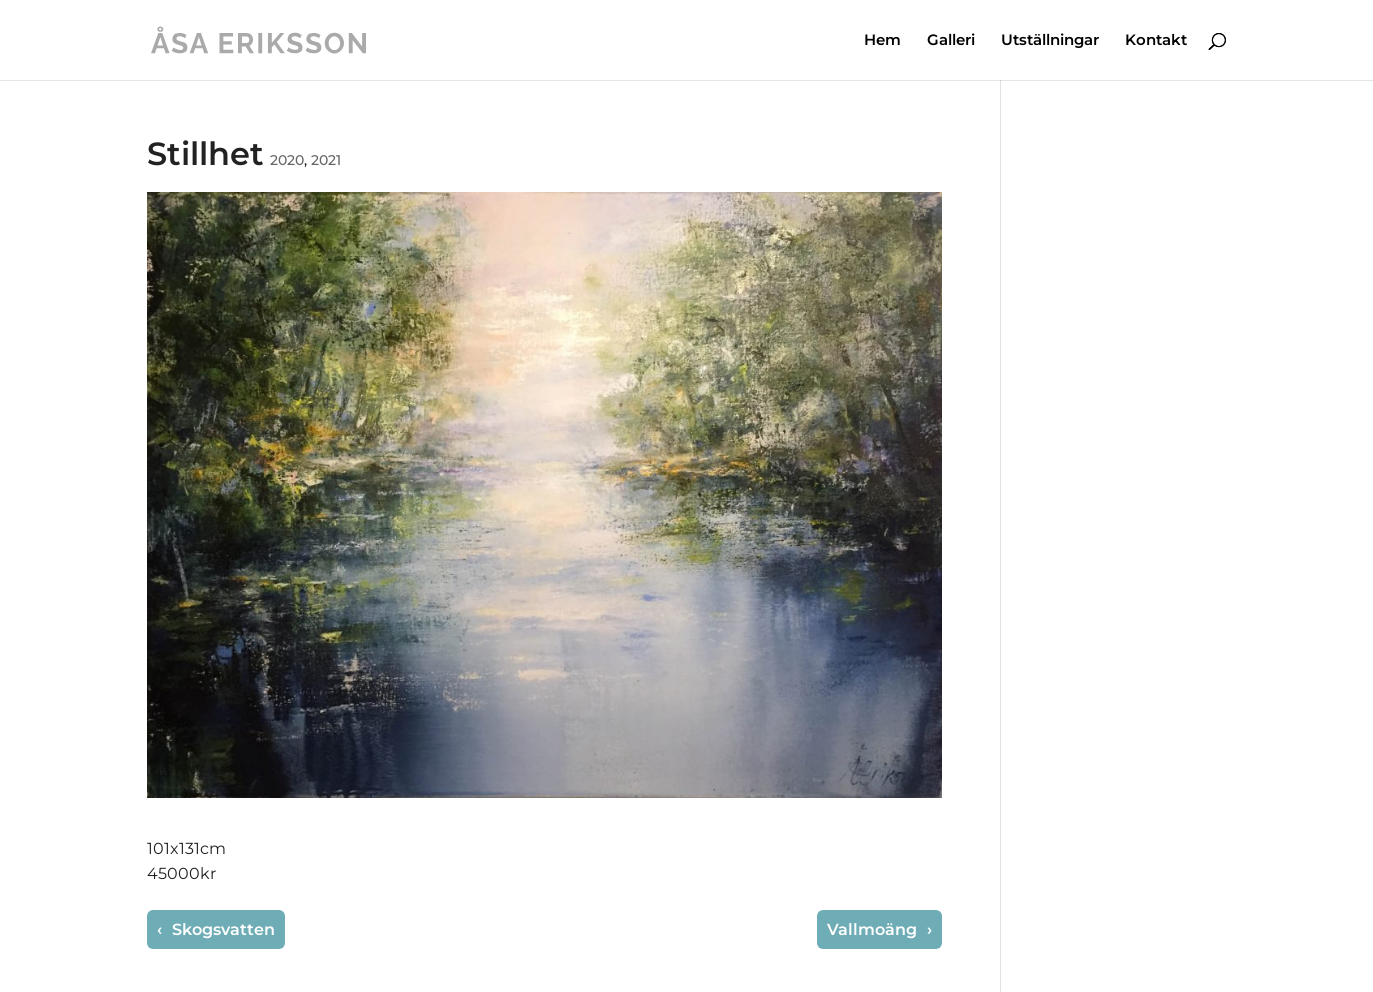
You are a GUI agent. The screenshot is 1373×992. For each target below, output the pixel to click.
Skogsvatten (221, 929)
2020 (287, 160)
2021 (326, 160)
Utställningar (1050, 41)
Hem (882, 41)
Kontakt (1156, 41)
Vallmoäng (874, 929)
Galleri (951, 41)
